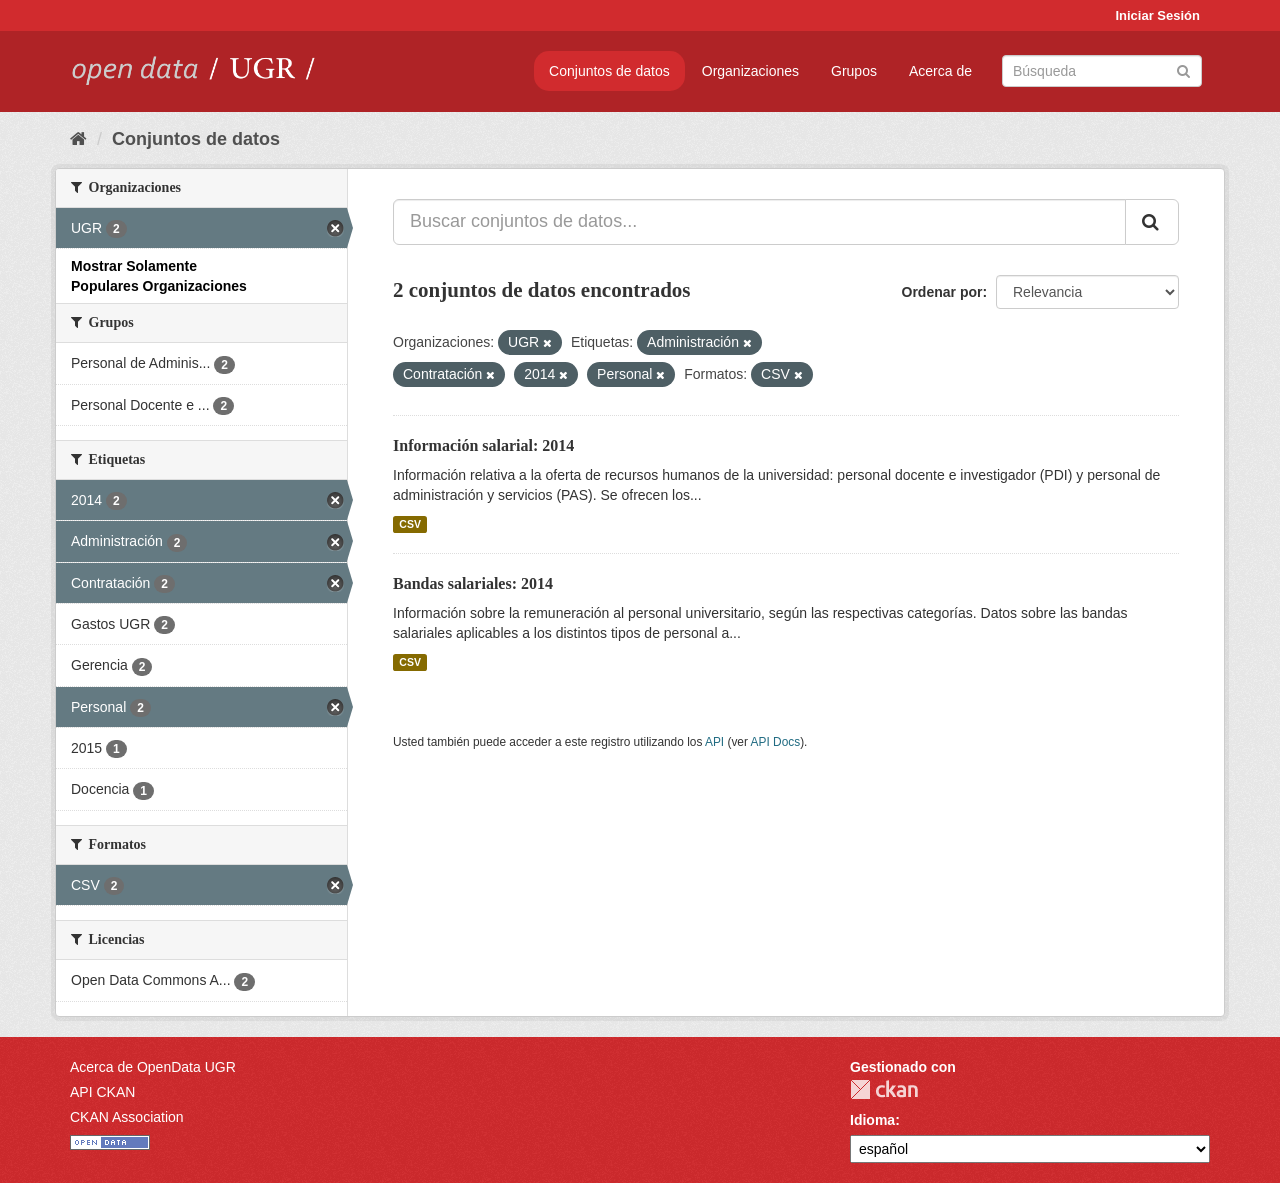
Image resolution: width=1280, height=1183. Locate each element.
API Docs (776, 742)
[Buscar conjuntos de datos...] (759, 222)
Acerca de (940, 71)
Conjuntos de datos (609, 71)
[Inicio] (78, 139)
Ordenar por (942, 292)
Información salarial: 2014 (483, 445)
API (714, 742)
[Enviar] (1183, 69)
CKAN (884, 1089)
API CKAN (102, 1092)
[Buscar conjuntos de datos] (1102, 71)
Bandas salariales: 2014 (473, 583)
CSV (410, 524)
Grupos (854, 71)
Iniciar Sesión (1157, 15)
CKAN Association (127, 1117)
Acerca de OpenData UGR (153, 1067)
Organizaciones (750, 71)
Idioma (872, 1120)
